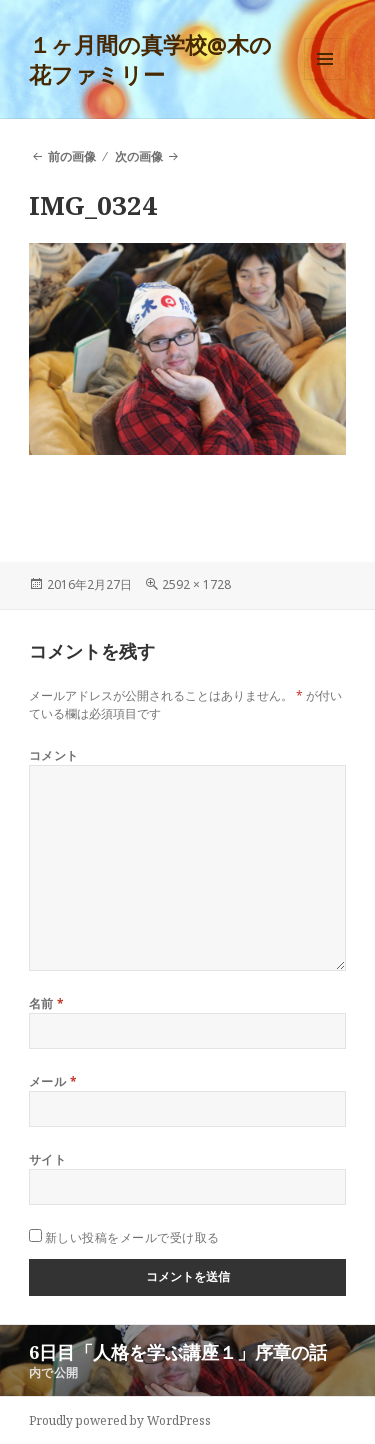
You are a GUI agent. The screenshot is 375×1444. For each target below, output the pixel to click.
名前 (47, 1003)
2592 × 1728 (196, 584)
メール (53, 1081)
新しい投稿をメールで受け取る (132, 1237)
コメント (54, 755)
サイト (47, 1159)
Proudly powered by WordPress (120, 1420)
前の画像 (72, 156)
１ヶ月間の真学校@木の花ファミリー (150, 59)
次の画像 (139, 156)
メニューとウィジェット (325, 79)
